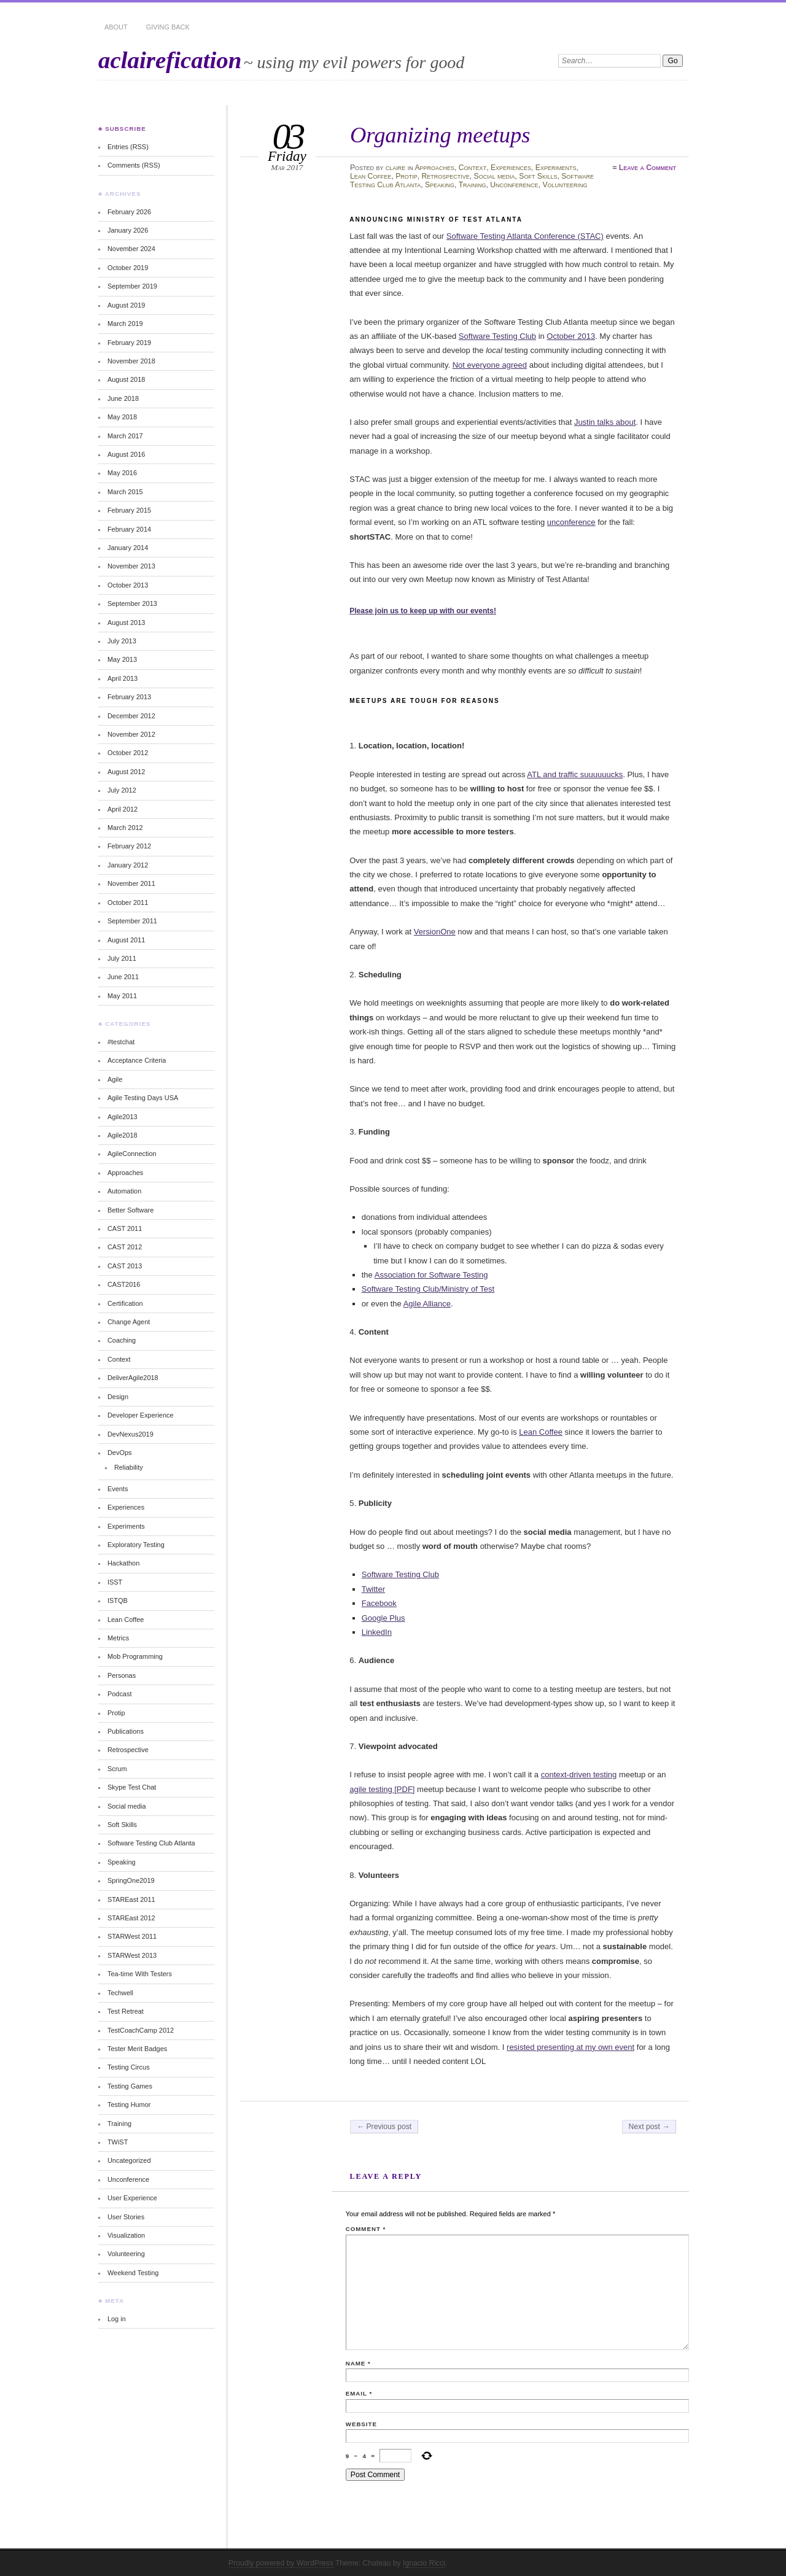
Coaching (121, 1340)
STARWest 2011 (132, 1936)
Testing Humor (129, 2104)
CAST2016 (124, 1284)
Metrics (118, 1638)
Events (117, 1488)
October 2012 (127, 752)
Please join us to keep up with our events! (422, 611)
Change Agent (128, 1321)
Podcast (119, 1693)
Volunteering (564, 184)
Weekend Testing (133, 2272)
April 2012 (122, 809)
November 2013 (131, 566)
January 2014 (127, 547)
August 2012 (126, 771)
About (116, 27)
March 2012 (125, 827)
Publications (125, 1731)
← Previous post (384, 2126)
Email (359, 2393)
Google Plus (383, 1618)
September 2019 (132, 286)
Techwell (120, 1992)
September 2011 (132, 921)
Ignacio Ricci (424, 2563)
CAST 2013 (124, 1266)
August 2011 (126, 940)
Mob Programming (135, 1656)
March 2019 (125, 323)
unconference (571, 522)
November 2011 (131, 883)
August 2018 (126, 379)
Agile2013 (122, 1116)
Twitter (373, 1589)
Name (358, 2363)
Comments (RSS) (133, 165)
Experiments (556, 167)
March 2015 (125, 491)
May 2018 (122, 417)
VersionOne (435, 931)
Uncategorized (129, 2160)
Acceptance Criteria (136, 1060)
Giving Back (168, 27)
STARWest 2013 (132, 1955)
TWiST (117, 2142)
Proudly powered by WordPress (280, 2563)
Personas (121, 1675)
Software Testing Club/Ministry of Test (428, 1289)
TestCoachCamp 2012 (140, 2030)
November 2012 (131, 734)
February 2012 (129, 846)
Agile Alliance (427, 1303)
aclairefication (169, 60)
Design (117, 1396)
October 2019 (127, 267)
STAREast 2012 (131, 1918)
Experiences (511, 167)
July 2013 (121, 641)
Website (361, 2424)
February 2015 (129, 510)
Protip (406, 176)
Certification (125, 1303)
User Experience (132, 2198)
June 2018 (123, 398)
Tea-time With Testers (139, 1973)
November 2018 (131, 361)
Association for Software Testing (431, 1274)
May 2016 (122, 472)
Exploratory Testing (136, 1544)
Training (472, 184)
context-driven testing (579, 1774)
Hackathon (123, 1563)
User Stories (125, 2217)
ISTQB (117, 1600)
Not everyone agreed (490, 365)
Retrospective (446, 176)
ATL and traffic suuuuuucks (575, 774)
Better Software (130, 1210)
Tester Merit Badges (137, 2048)
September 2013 (132, 603)
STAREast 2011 (131, 1899)
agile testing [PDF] (381, 1789)
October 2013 (571, 336)
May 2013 (122, 659)
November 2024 (131, 248)
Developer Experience (140, 1415)
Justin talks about (605, 422)
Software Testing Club (497, 336)
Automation (124, 1191)
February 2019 (129, 342)
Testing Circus (128, 2067)
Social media (494, 176)
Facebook (379, 1603)
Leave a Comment (647, 167)
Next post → (649, 2126)
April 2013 (122, 678)
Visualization (126, 2235)
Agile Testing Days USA (142, 1097)
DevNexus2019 (130, 1434)
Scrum (117, 1768)
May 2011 (122, 995)
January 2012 (127, 865)
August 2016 (126, 454)
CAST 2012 (124, 1247)
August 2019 (126, 305)
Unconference (514, 184)
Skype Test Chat (131, 1787)
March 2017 (125, 436)
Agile (114, 1079)
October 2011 (127, 902)
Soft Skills (538, 176)
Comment (366, 2228)
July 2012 (121, 790)
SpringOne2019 (131, 1880)
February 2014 (129, 529)
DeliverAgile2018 (132, 1377)
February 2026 (129, 211)
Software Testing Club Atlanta (151, 1843)
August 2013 (126, 622)
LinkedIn (377, 1632)
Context (472, 167)
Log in (116, 2318)
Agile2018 (122, 1135)
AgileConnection (132, 1153)
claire (396, 167)
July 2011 (121, 958)
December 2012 (131, 716)
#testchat (120, 1042)
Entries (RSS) (128, 146)
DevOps (119, 1452)
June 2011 (123, 976)
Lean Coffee (370, 176)
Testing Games (129, 2086)
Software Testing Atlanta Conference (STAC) (525, 236)
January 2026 (127, 230)
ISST (114, 1582)
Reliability (128, 1467)
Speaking (439, 184)
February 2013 (129, 696)
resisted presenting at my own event (570, 2047)
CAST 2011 (124, 1228)
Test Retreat (125, 2011)
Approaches (434, 167)
